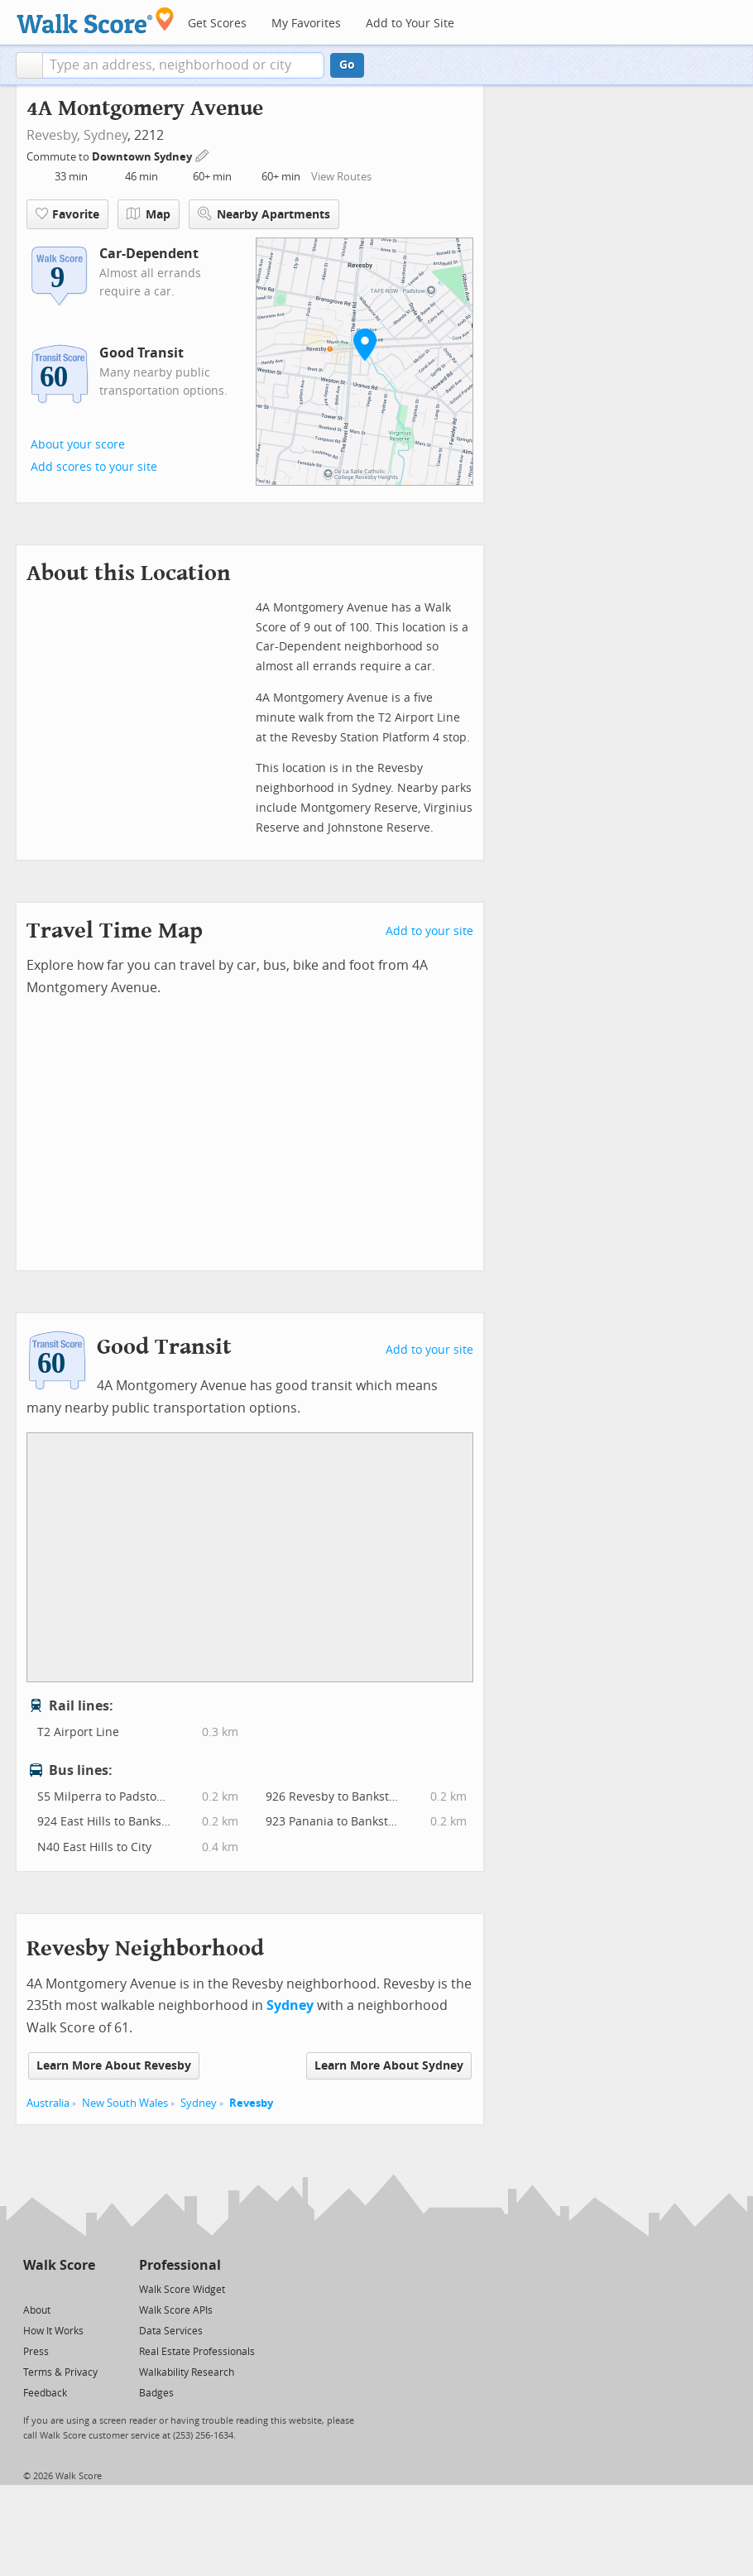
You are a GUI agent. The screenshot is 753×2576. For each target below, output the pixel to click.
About (36, 2310)
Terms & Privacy (60, 2372)
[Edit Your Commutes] (202, 154)
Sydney (105, 135)
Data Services (171, 2331)
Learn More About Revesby (113, 2066)
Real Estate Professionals (197, 2352)
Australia (48, 2103)
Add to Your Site (410, 24)
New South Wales (125, 2103)
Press (36, 2352)
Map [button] (148, 214)
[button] (29, 65)
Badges (156, 2393)
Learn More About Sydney (388, 2066)
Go (347, 65)
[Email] (84, 2288)
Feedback (45, 2393)
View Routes (341, 176)
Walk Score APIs (176, 2310)
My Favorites (306, 24)
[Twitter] (32, 2288)
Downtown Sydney (143, 157)
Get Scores (217, 24)
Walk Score (59, 2265)
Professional (180, 2265)
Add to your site (429, 931)
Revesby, (53, 135)
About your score (78, 445)
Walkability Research (186, 2372)
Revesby (251, 2103)
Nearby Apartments (264, 214)
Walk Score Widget (182, 2289)
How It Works (53, 2331)
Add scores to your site (94, 467)
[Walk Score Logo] (96, 20)
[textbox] (183, 65)
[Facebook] (58, 2288)
